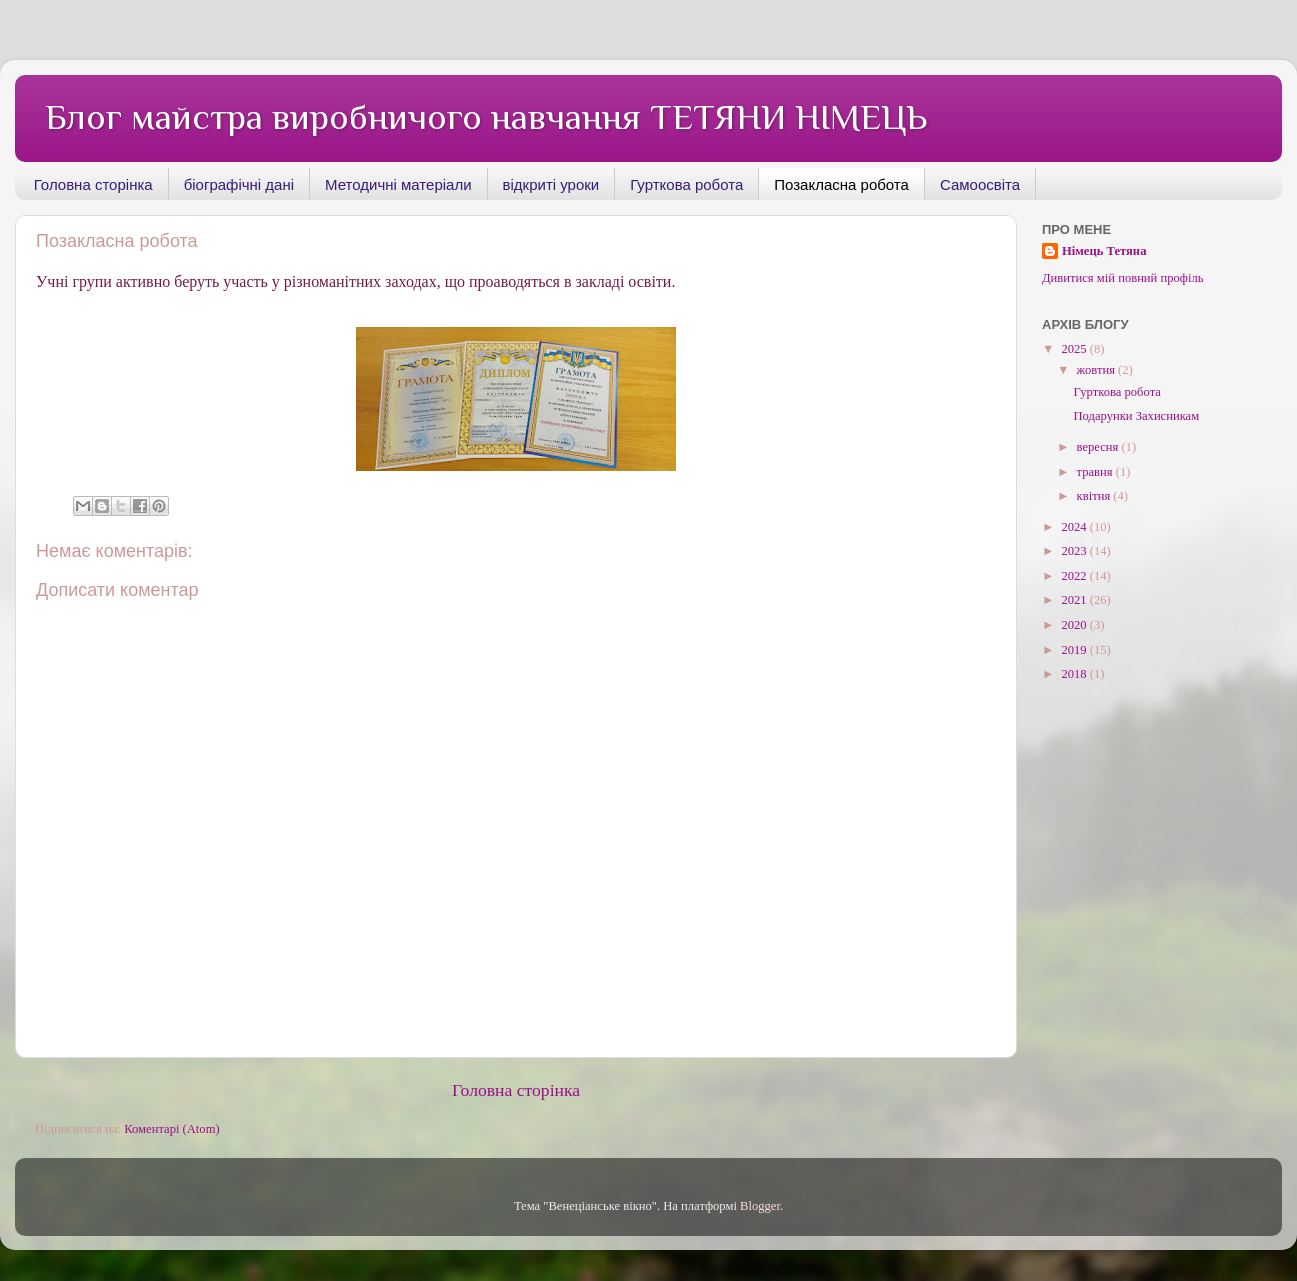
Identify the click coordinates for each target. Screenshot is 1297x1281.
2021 (1075, 600)
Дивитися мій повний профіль (1123, 278)
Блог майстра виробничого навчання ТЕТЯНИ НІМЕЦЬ (486, 117)
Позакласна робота (841, 184)
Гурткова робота (686, 184)
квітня (1095, 496)
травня (1096, 472)
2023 (1075, 551)
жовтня (1098, 370)
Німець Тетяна (1104, 251)
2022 (1075, 576)
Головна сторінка (93, 184)
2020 (1075, 625)
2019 (1075, 650)
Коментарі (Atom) (171, 1129)
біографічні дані (239, 184)
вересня (1099, 447)
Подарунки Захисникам (1136, 416)
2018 (1075, 674)
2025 (1075, 349)
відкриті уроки (551, 184)
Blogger (760, 1206)
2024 (1075, 527)
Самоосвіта (980, 184)
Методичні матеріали (398, 184)
